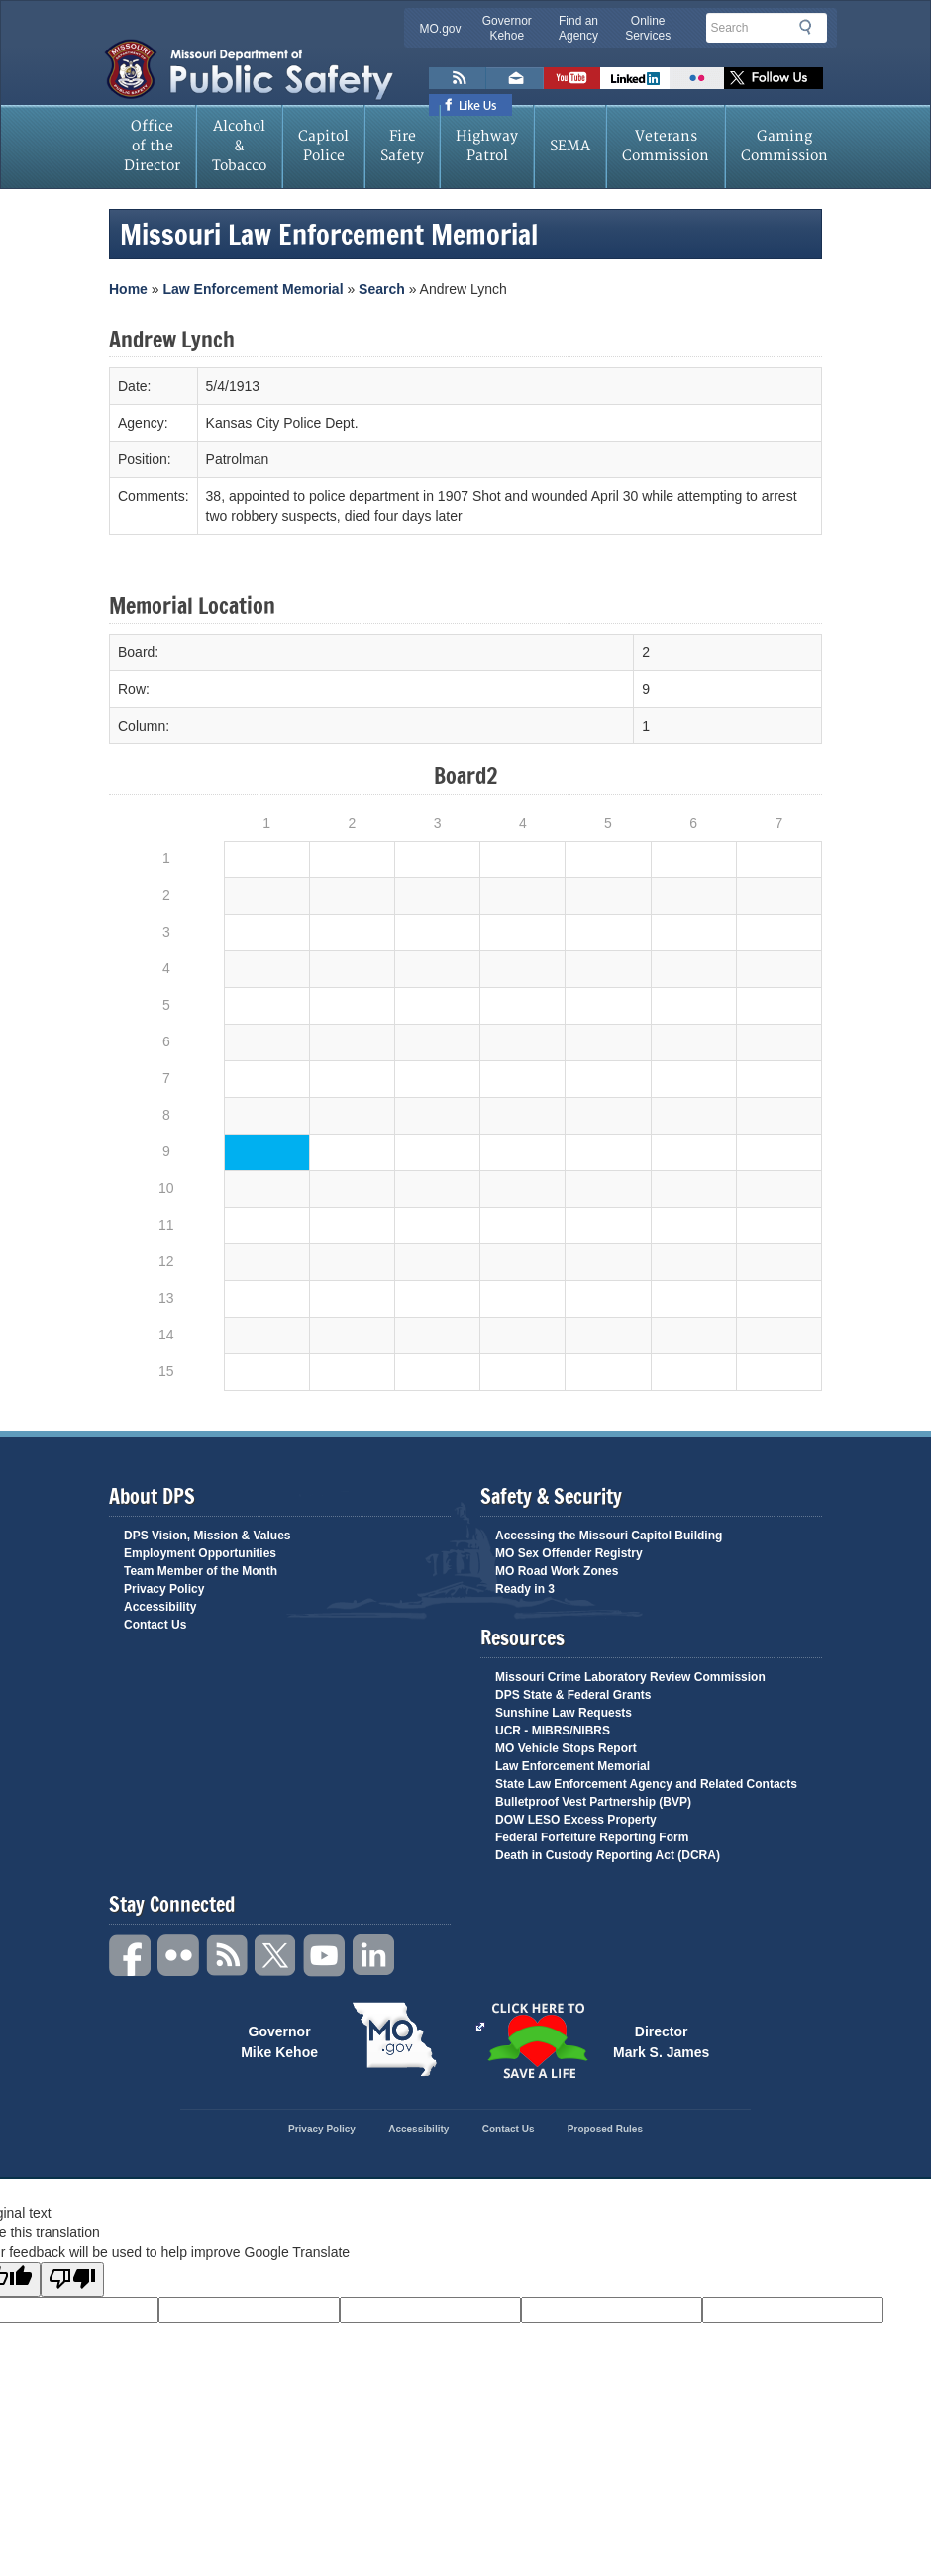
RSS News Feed (457, 78)
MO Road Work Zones (556, 1571)
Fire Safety (402, 146)
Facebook (131, 1955)
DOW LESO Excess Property (576, 1820)
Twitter (276, 1955)
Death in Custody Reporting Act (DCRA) (607, 1855)
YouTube (325, 1955)
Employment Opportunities (200, 1553)
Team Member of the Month (200, 1571)
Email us (515, 78)
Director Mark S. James (661, 2040)
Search (811, 27)
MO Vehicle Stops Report (566, 1748)
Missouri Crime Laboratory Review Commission (630, 1677)
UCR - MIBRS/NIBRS (552, 1730)
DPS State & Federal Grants (573, 1695)
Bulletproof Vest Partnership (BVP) (593, 1802)
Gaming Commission (784, 146)
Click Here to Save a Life (480, 2026)
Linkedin (373, 1955)
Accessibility (160, 1607)
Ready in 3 (525, 1589)
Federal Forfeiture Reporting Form (591, 1837)
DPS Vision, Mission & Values (207, 1535)
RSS (228, 1955)
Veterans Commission (665, 146)
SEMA (570, 146)
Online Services (648, 28)
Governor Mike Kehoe (279, 2040)
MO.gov (441, 29)
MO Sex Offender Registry (569, 1553)
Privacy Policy (164, 1589)
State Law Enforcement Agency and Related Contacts (646, 1784)
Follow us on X (773, 78)
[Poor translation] (72, 2279)
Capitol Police (323, 146)
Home (128, 289)
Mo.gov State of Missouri (394, 2039)
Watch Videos (572, 78)
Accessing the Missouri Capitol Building (608, 1535)
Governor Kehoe (507, 28)
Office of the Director (152, 146)
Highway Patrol (487, 146)
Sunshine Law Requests (563, 1713)
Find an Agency (578, 28)
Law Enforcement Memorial (252, 289)
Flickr (697, 78)
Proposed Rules (605, 2129)
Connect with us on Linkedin (635, 78)
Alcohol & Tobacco (239, 146)
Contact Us (155, 1625)
